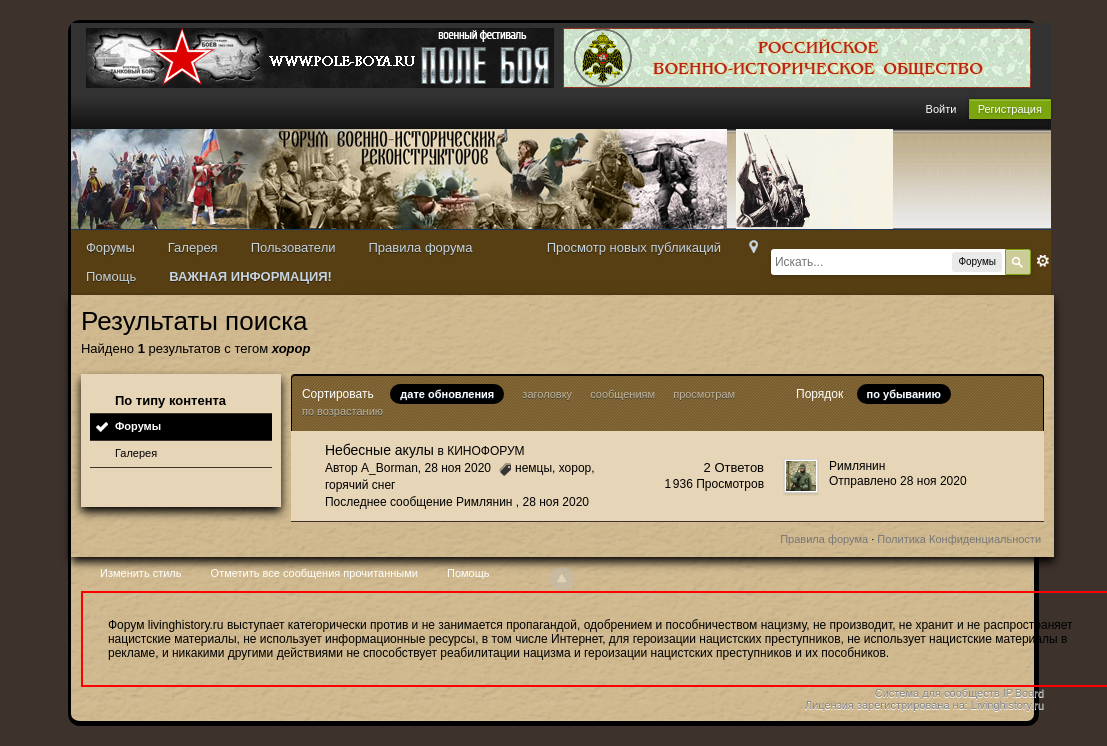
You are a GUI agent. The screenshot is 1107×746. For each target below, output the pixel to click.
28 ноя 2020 (556, 502)
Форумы (110, 247)
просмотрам (704, 394)
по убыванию (904, 394)
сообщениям (622, 394)
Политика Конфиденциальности (959, 539)
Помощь (111, 276)
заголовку (547, 394)
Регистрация (1010, 109)
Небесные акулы (379, 450)
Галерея (193, 247)
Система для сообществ (937, 693)
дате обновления (447, 394)
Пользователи (293, 247)
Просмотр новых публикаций (634, 247)
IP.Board (1023, 693)
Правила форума (421, 247)
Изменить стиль (141, 573)
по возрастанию (342, 411)
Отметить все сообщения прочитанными (314, 573)
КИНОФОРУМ (485, 451)
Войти (941, 109)
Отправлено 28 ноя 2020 (898, 481)
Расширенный (1043, 261)
